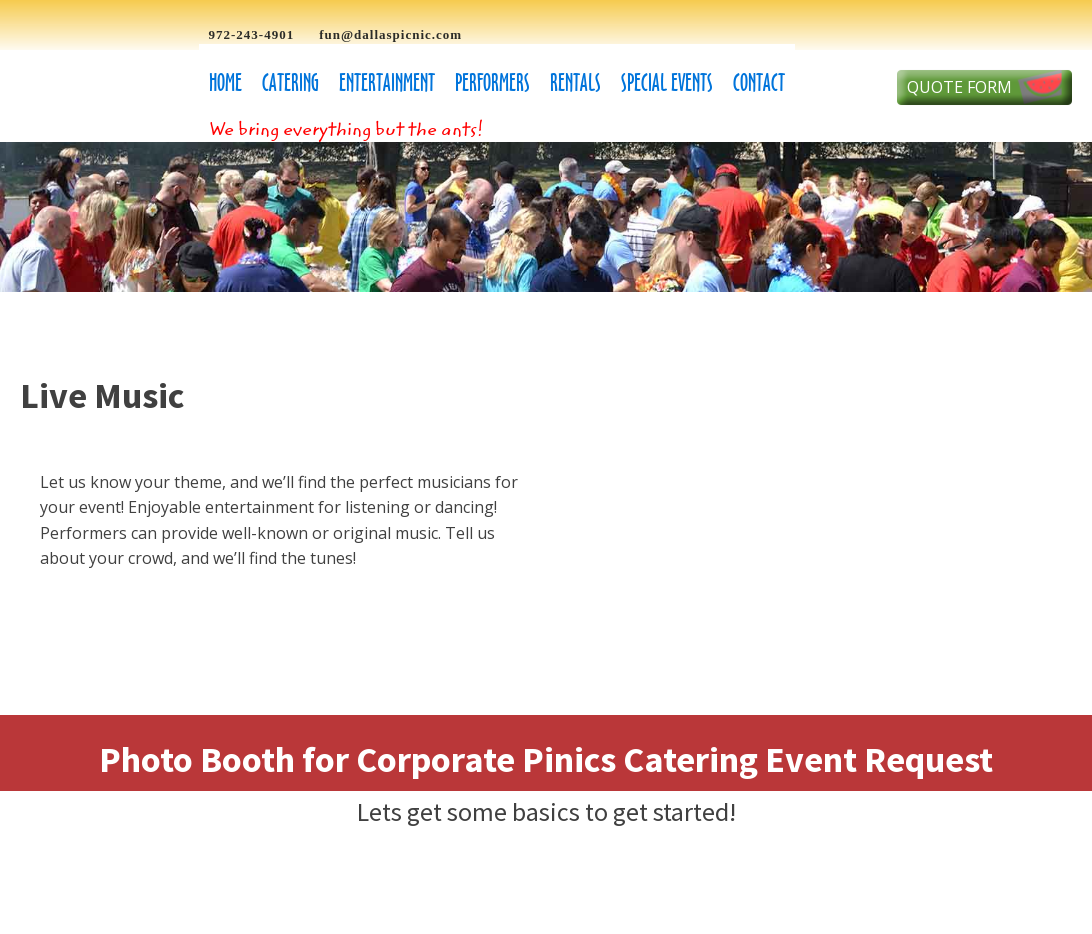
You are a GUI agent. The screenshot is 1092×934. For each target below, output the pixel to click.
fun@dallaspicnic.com (390, 34)
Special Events (667, 82)
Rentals (575, 82)
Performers (492, 82)
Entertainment (387, 82)
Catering (290, 82)
